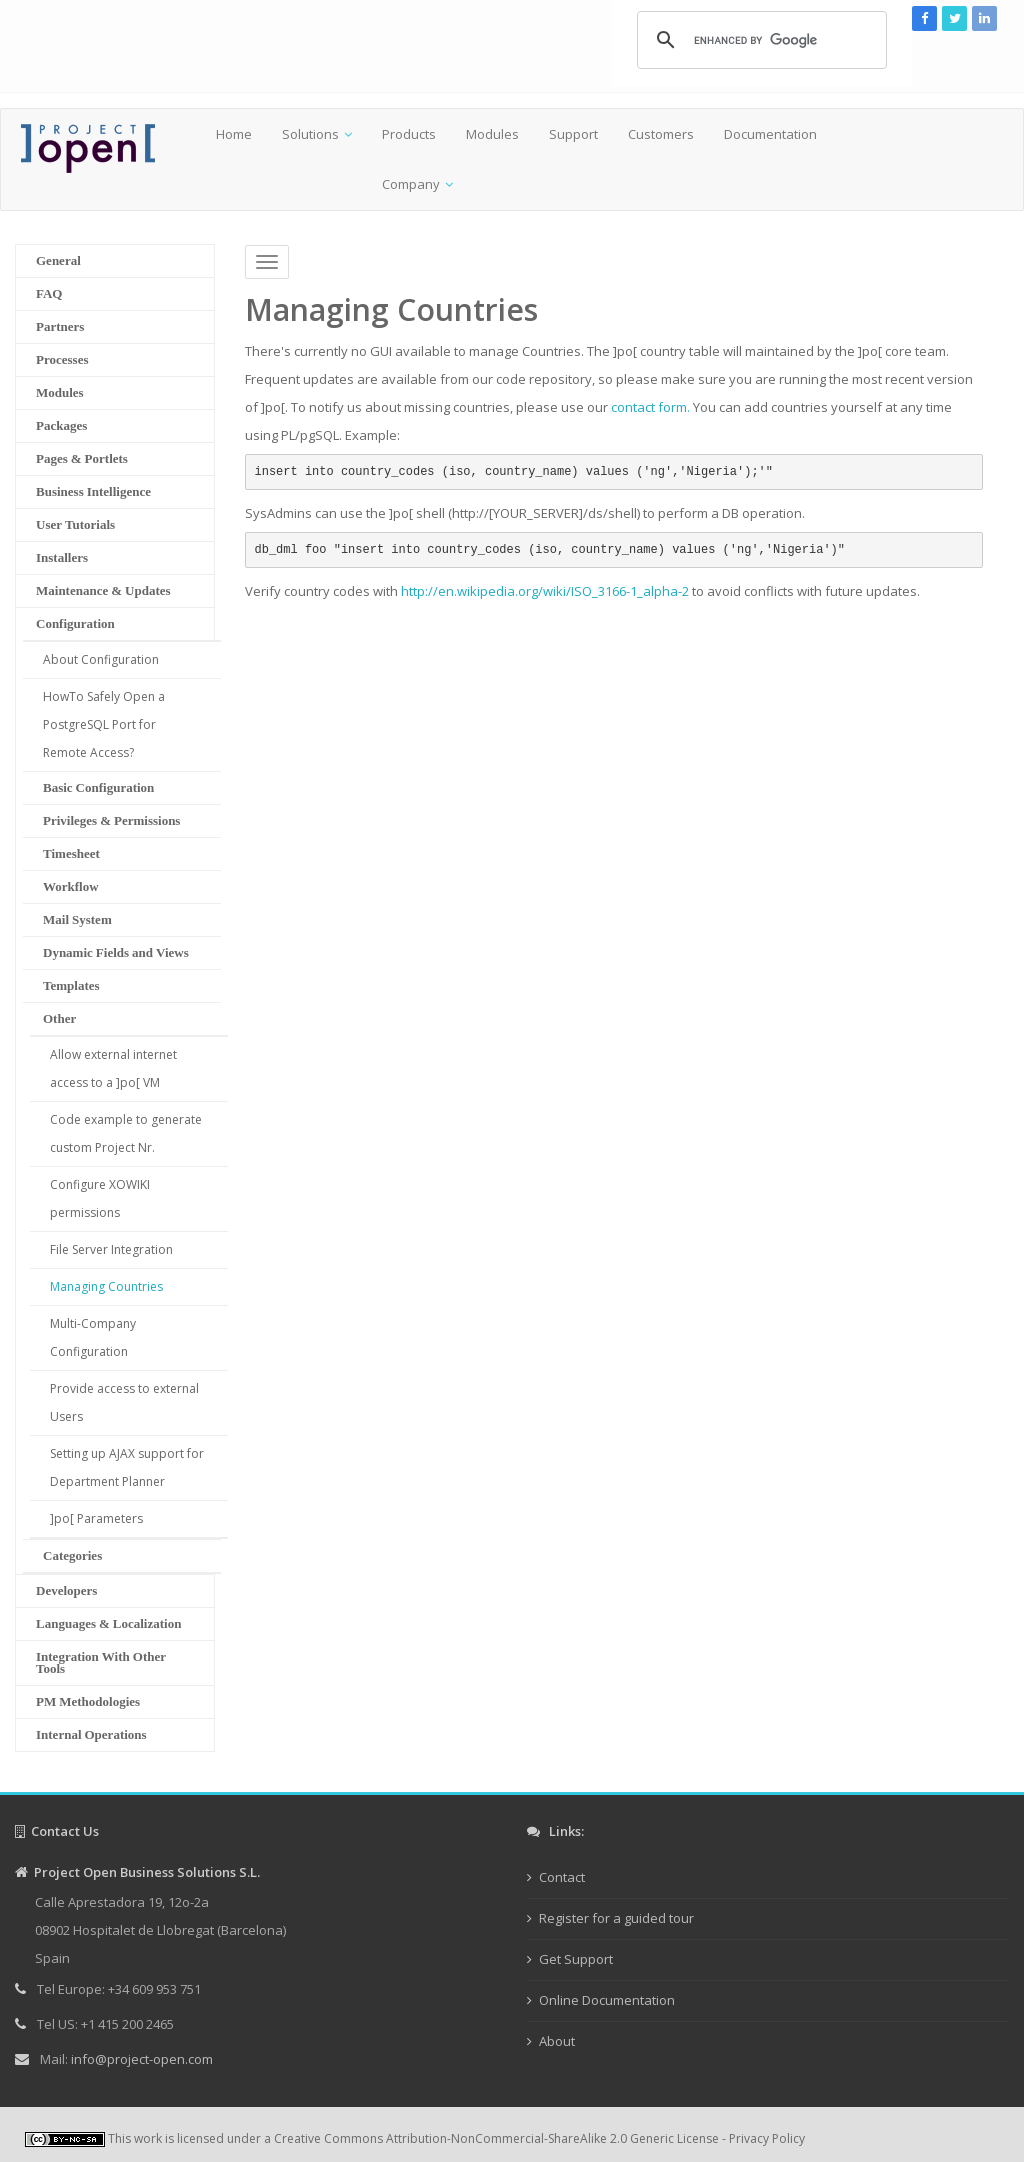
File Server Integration (111, 1249)
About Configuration (101, 659)
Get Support (576, 1959)
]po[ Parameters (96, 1518)
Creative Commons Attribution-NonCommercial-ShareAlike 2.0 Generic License (496, 2138)
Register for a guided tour (616, 1918)
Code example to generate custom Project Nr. (126, 1133)
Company (411, 184)
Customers (661, 134)
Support (573, 134)
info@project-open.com (140, 2059)
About (557, 2041)
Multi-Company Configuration (93, 1337)
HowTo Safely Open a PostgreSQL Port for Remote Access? (104, 724)
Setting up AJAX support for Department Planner (127, 1467)
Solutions (310, 134)
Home (234, 134)
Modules (492, 134)
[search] (759, 40)
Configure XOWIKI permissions (100, 1198)
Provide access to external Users (124, 1402)
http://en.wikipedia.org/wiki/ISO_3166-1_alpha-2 (545, 591)
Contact (562, 1877)
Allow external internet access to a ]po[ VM (113, 1068)
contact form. (650, 407)
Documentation (770, 134)
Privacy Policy (767, 2138)
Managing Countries (106, 1286)
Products (409, 134)
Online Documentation (607, 2000)
